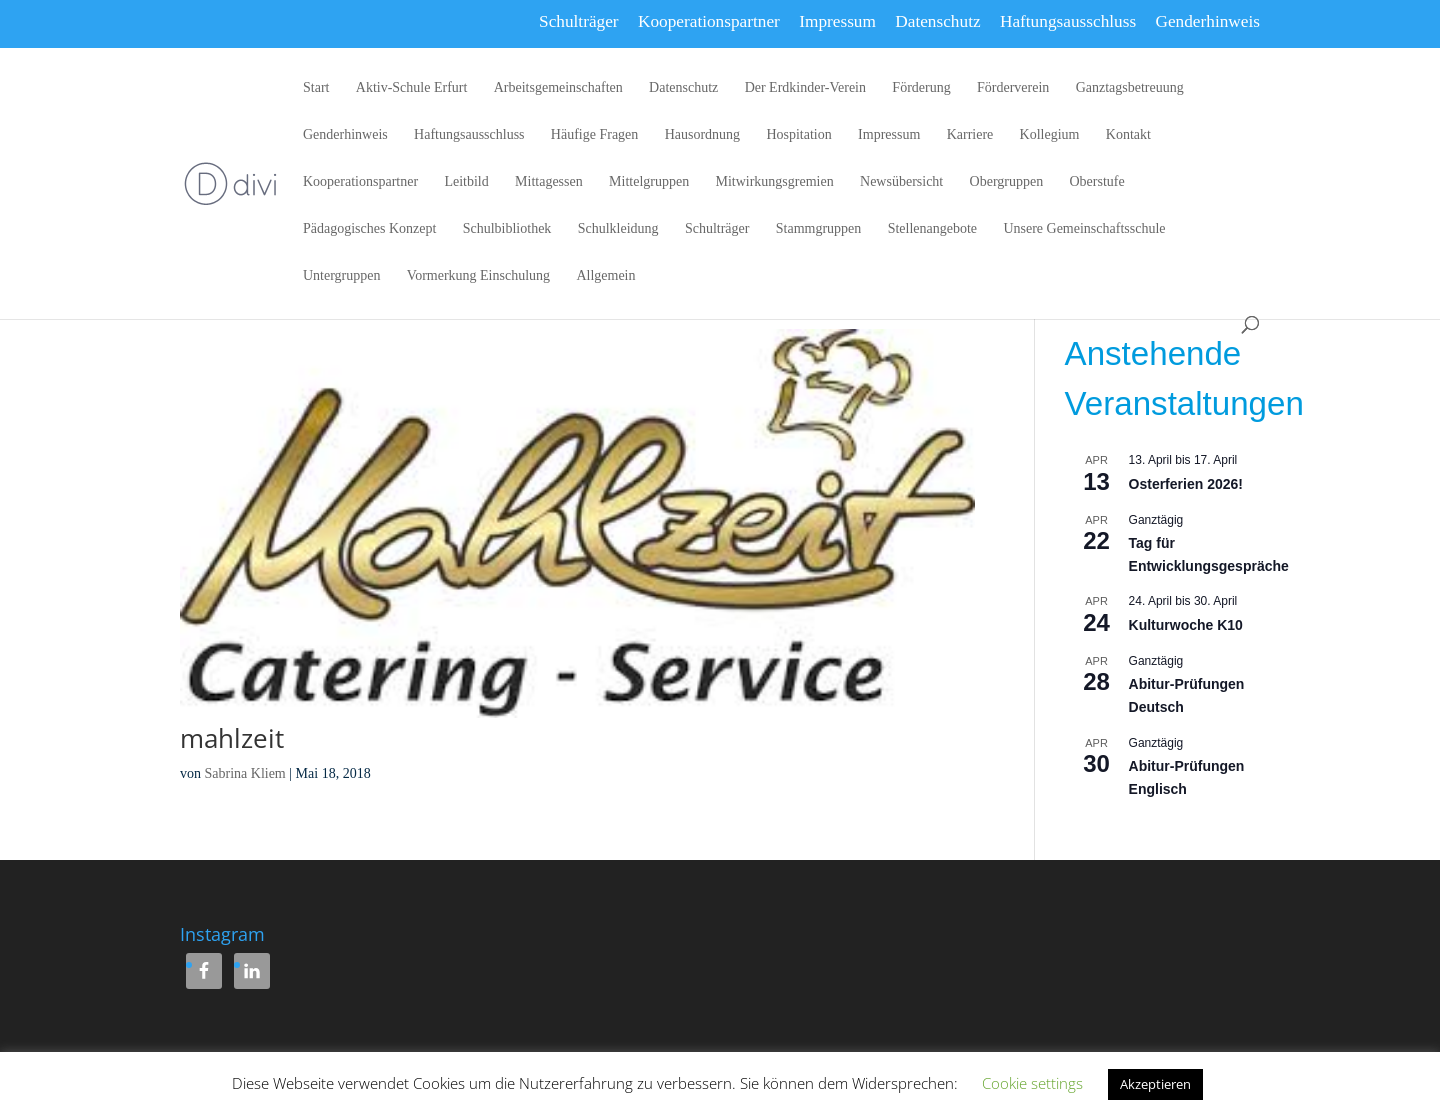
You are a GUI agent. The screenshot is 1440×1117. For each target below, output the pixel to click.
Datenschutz (937, 21)
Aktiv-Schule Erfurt (412, 88)
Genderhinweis (1207, 21)
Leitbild (466, 182)
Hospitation (798, 135)
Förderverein (1013, 88)
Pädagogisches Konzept (369, 229)
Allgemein (605, 276)
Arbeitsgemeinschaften (558, 88)
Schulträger (579, 21)
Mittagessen (549, 182)
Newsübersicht (901, 182)
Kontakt (1128, 135)
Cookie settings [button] (1032, 1083)
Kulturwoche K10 (1186, 625)
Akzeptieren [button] (1155, 1084)
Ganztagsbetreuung (1130, 88)
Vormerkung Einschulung (478, 276)
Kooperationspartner (709, 21)
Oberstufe (1097, 182)
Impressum (837, 21)
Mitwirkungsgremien (774, 182)
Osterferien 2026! (1186, 484)
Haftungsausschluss (1068, 21)
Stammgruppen (819, 229)
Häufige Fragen (594, 135)
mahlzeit (232, 738)
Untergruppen (342, 276)
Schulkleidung (618, 229)
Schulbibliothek (507, 229)
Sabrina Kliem (245, 773)
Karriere (970, 135)
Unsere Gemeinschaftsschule (1084, 229)
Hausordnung (702, 135)
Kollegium (1050, 135)
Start (316, 88)
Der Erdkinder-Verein (805, 88)
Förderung (921, 88)
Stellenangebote (932, 229)
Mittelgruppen (649, 182)
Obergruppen (1007, 182)
